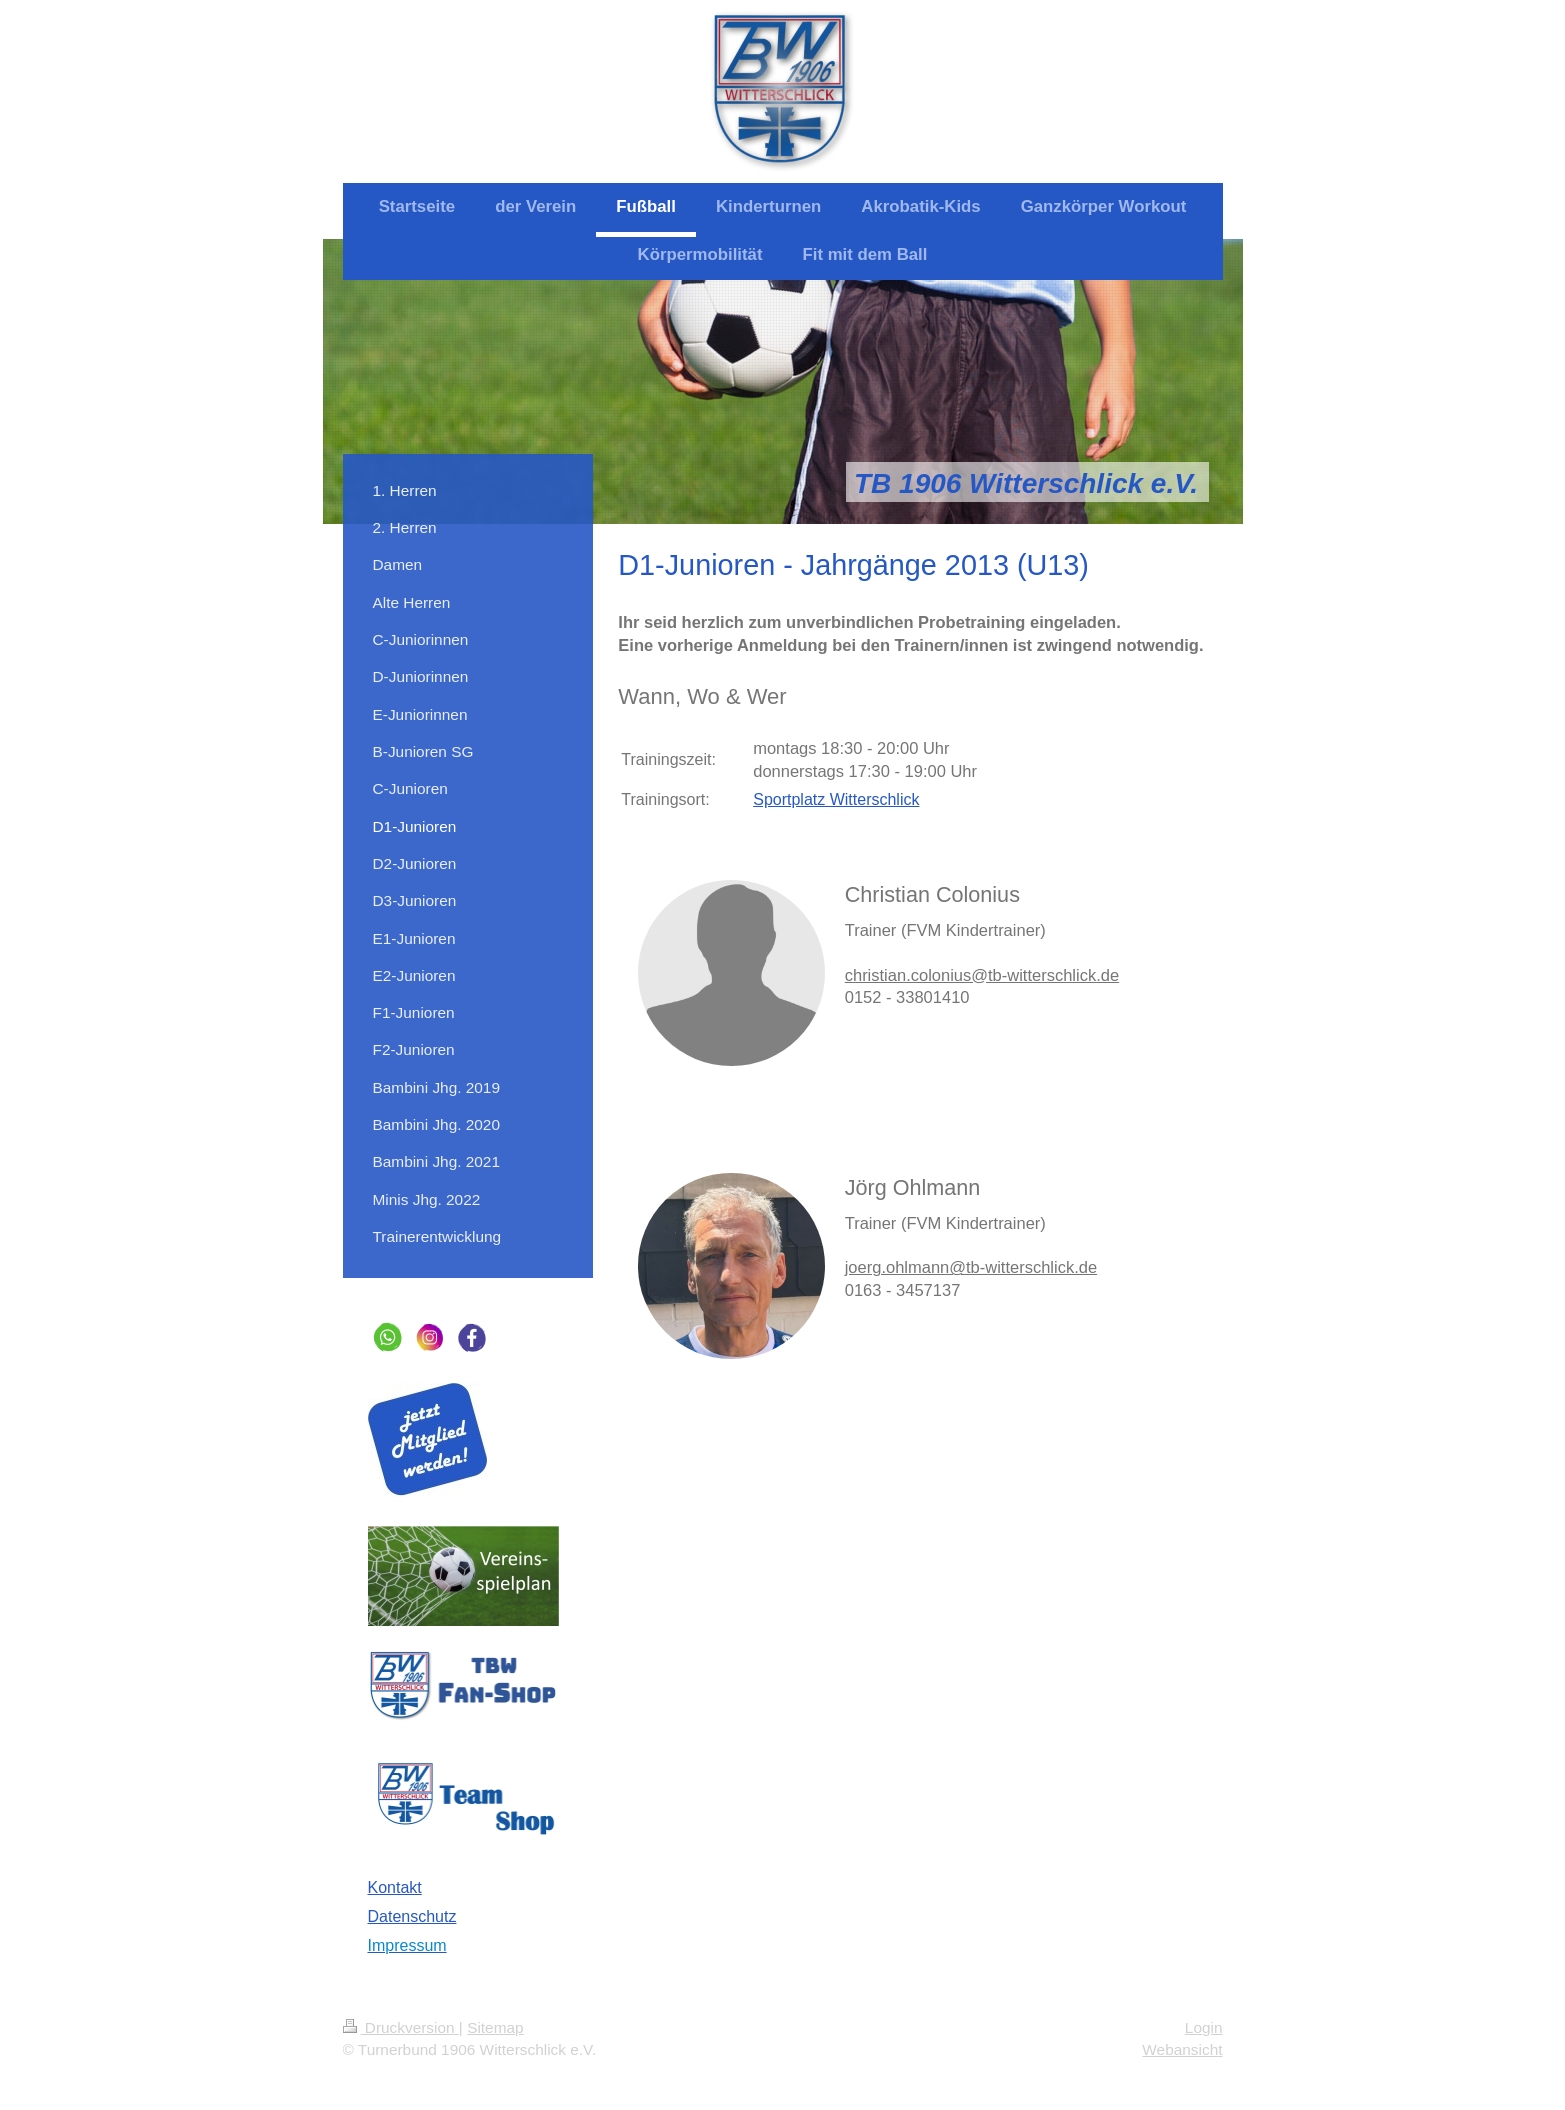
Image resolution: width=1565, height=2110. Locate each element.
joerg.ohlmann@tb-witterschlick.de (971, 1267)
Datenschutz (412, 1916)
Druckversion (401, 2027)
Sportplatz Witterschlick (836, 799)
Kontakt (395, 1887)
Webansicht (1182, 2049)
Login (1204, 2027)
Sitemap (495, 2027)
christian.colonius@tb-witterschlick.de (982, 975)
